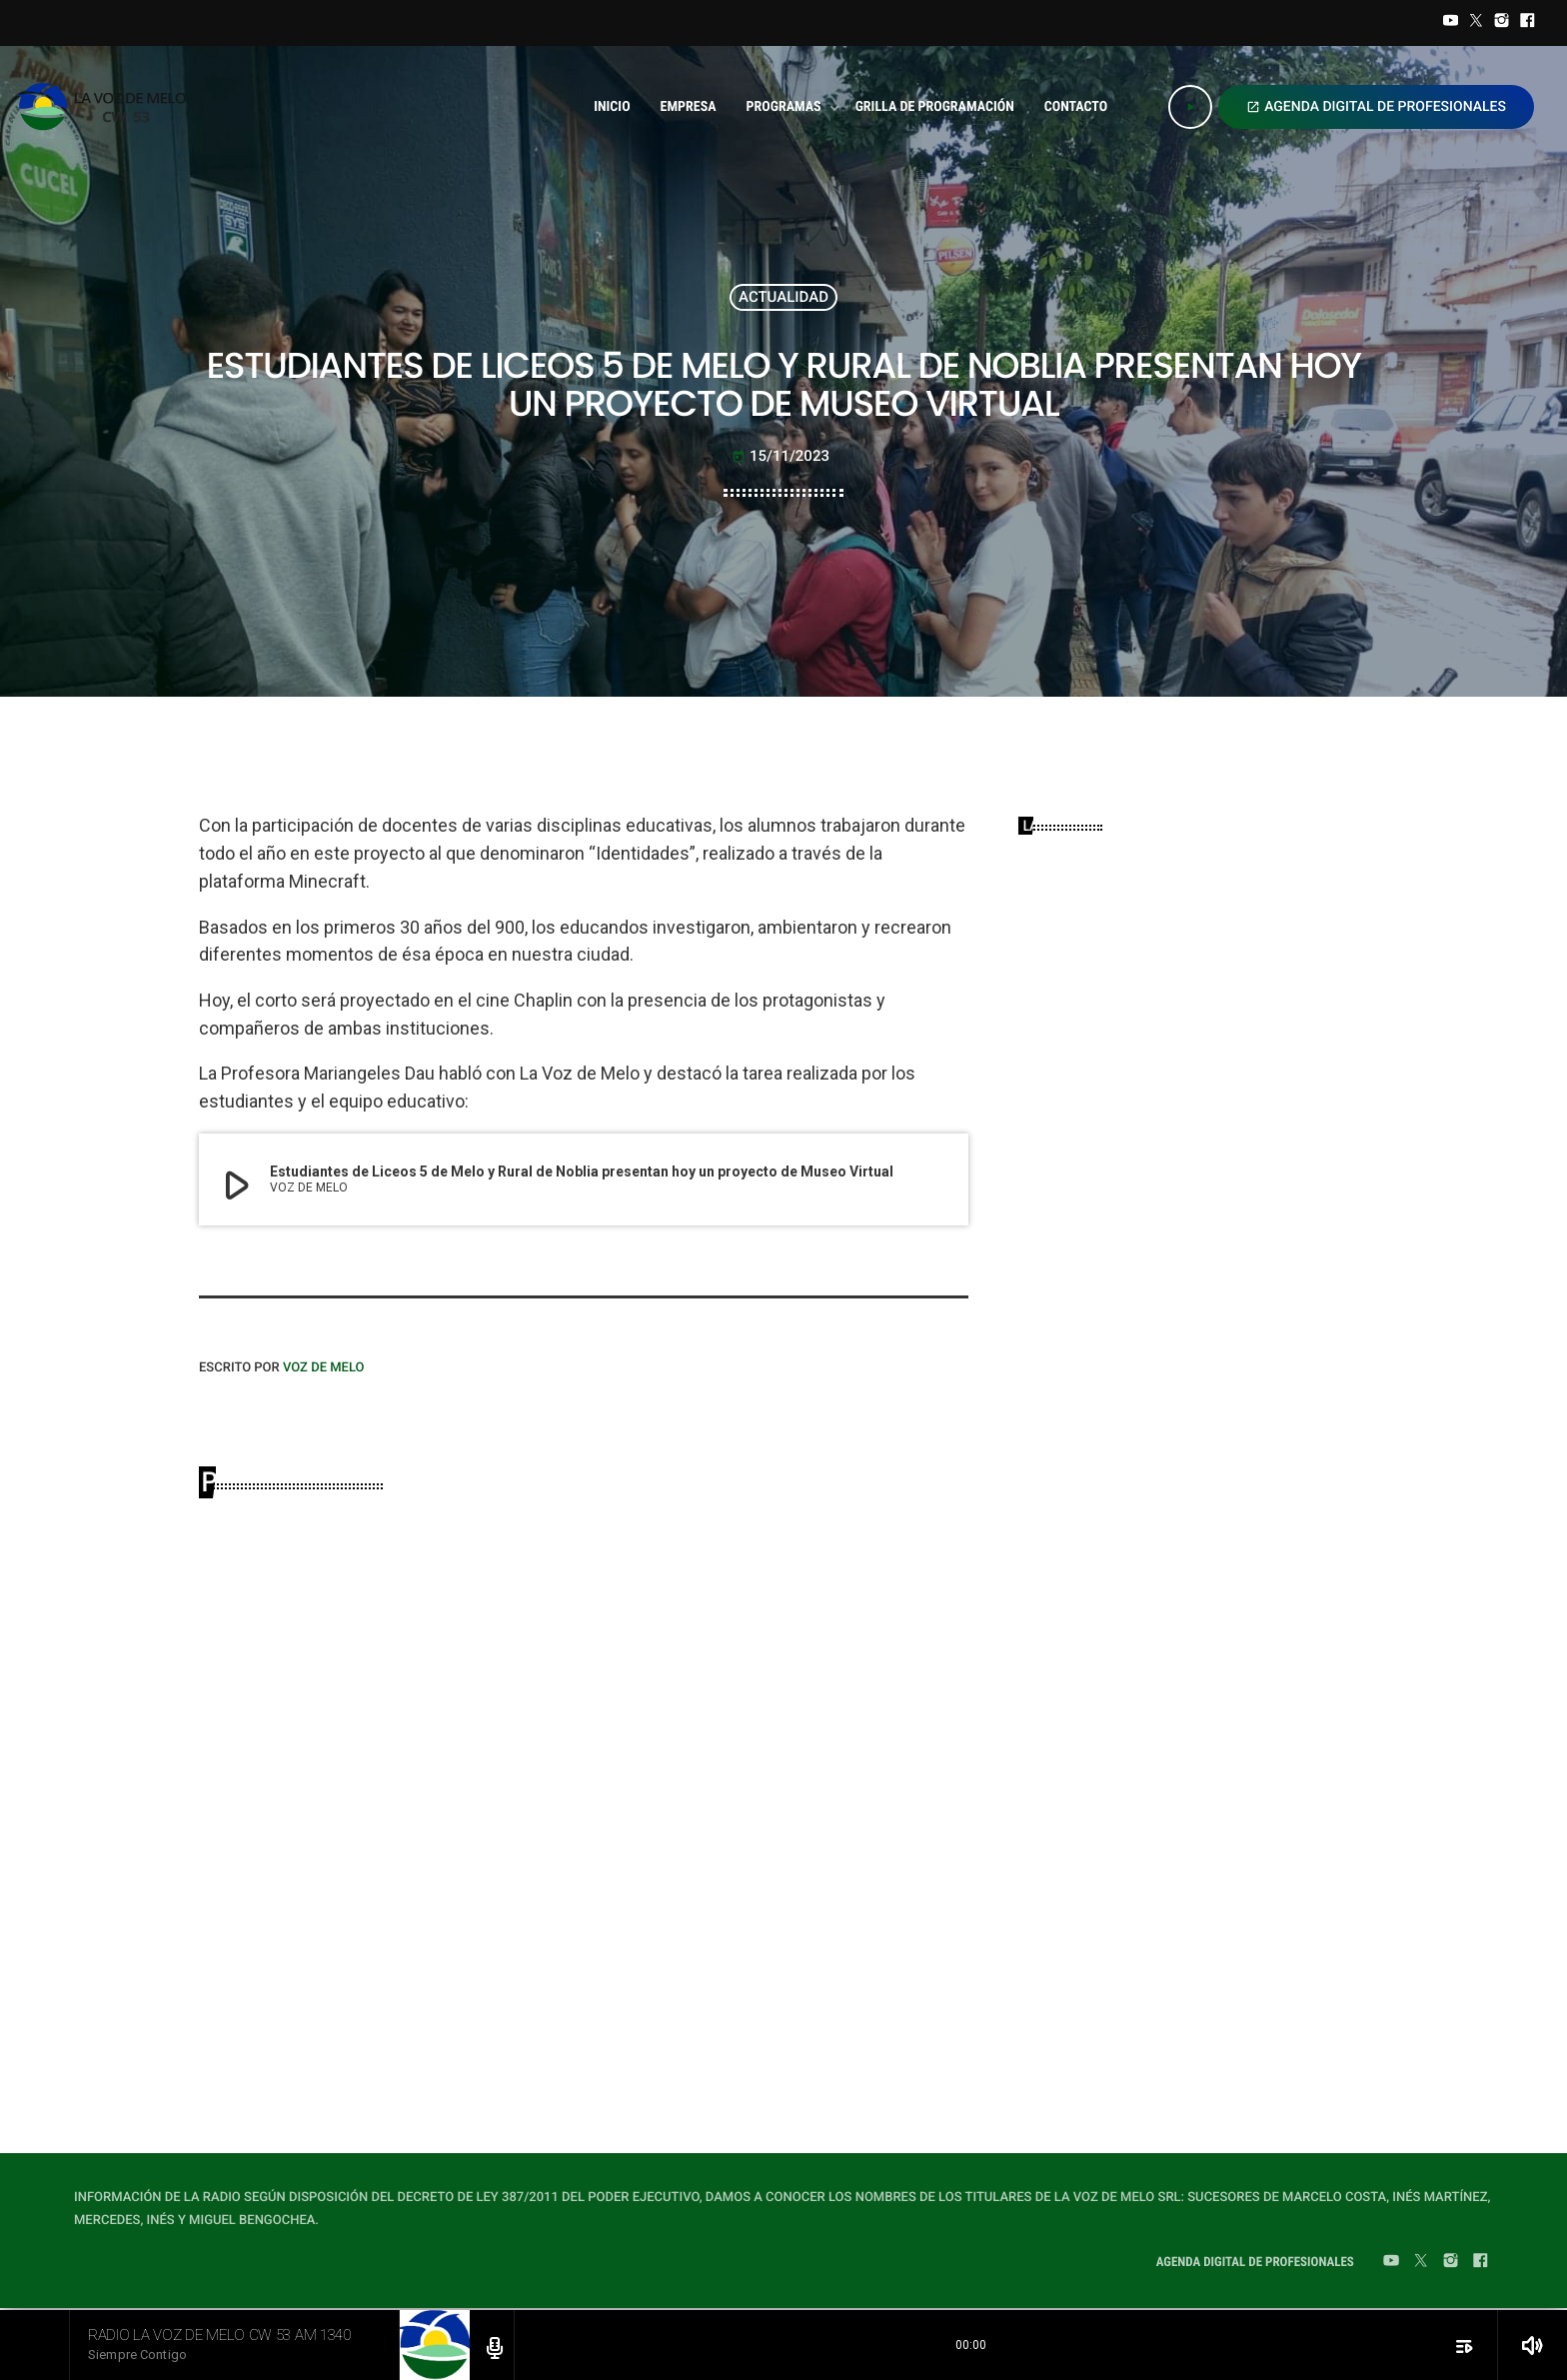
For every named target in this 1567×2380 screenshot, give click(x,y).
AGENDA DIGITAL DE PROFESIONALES (1376, 107)
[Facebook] (1527, 23)
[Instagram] (1502, 23)
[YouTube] (1451, 23)
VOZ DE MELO (324, 1367)
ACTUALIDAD (783, 297)
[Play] (1190, 107)
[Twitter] (1476, 23)
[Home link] (107, 107)
